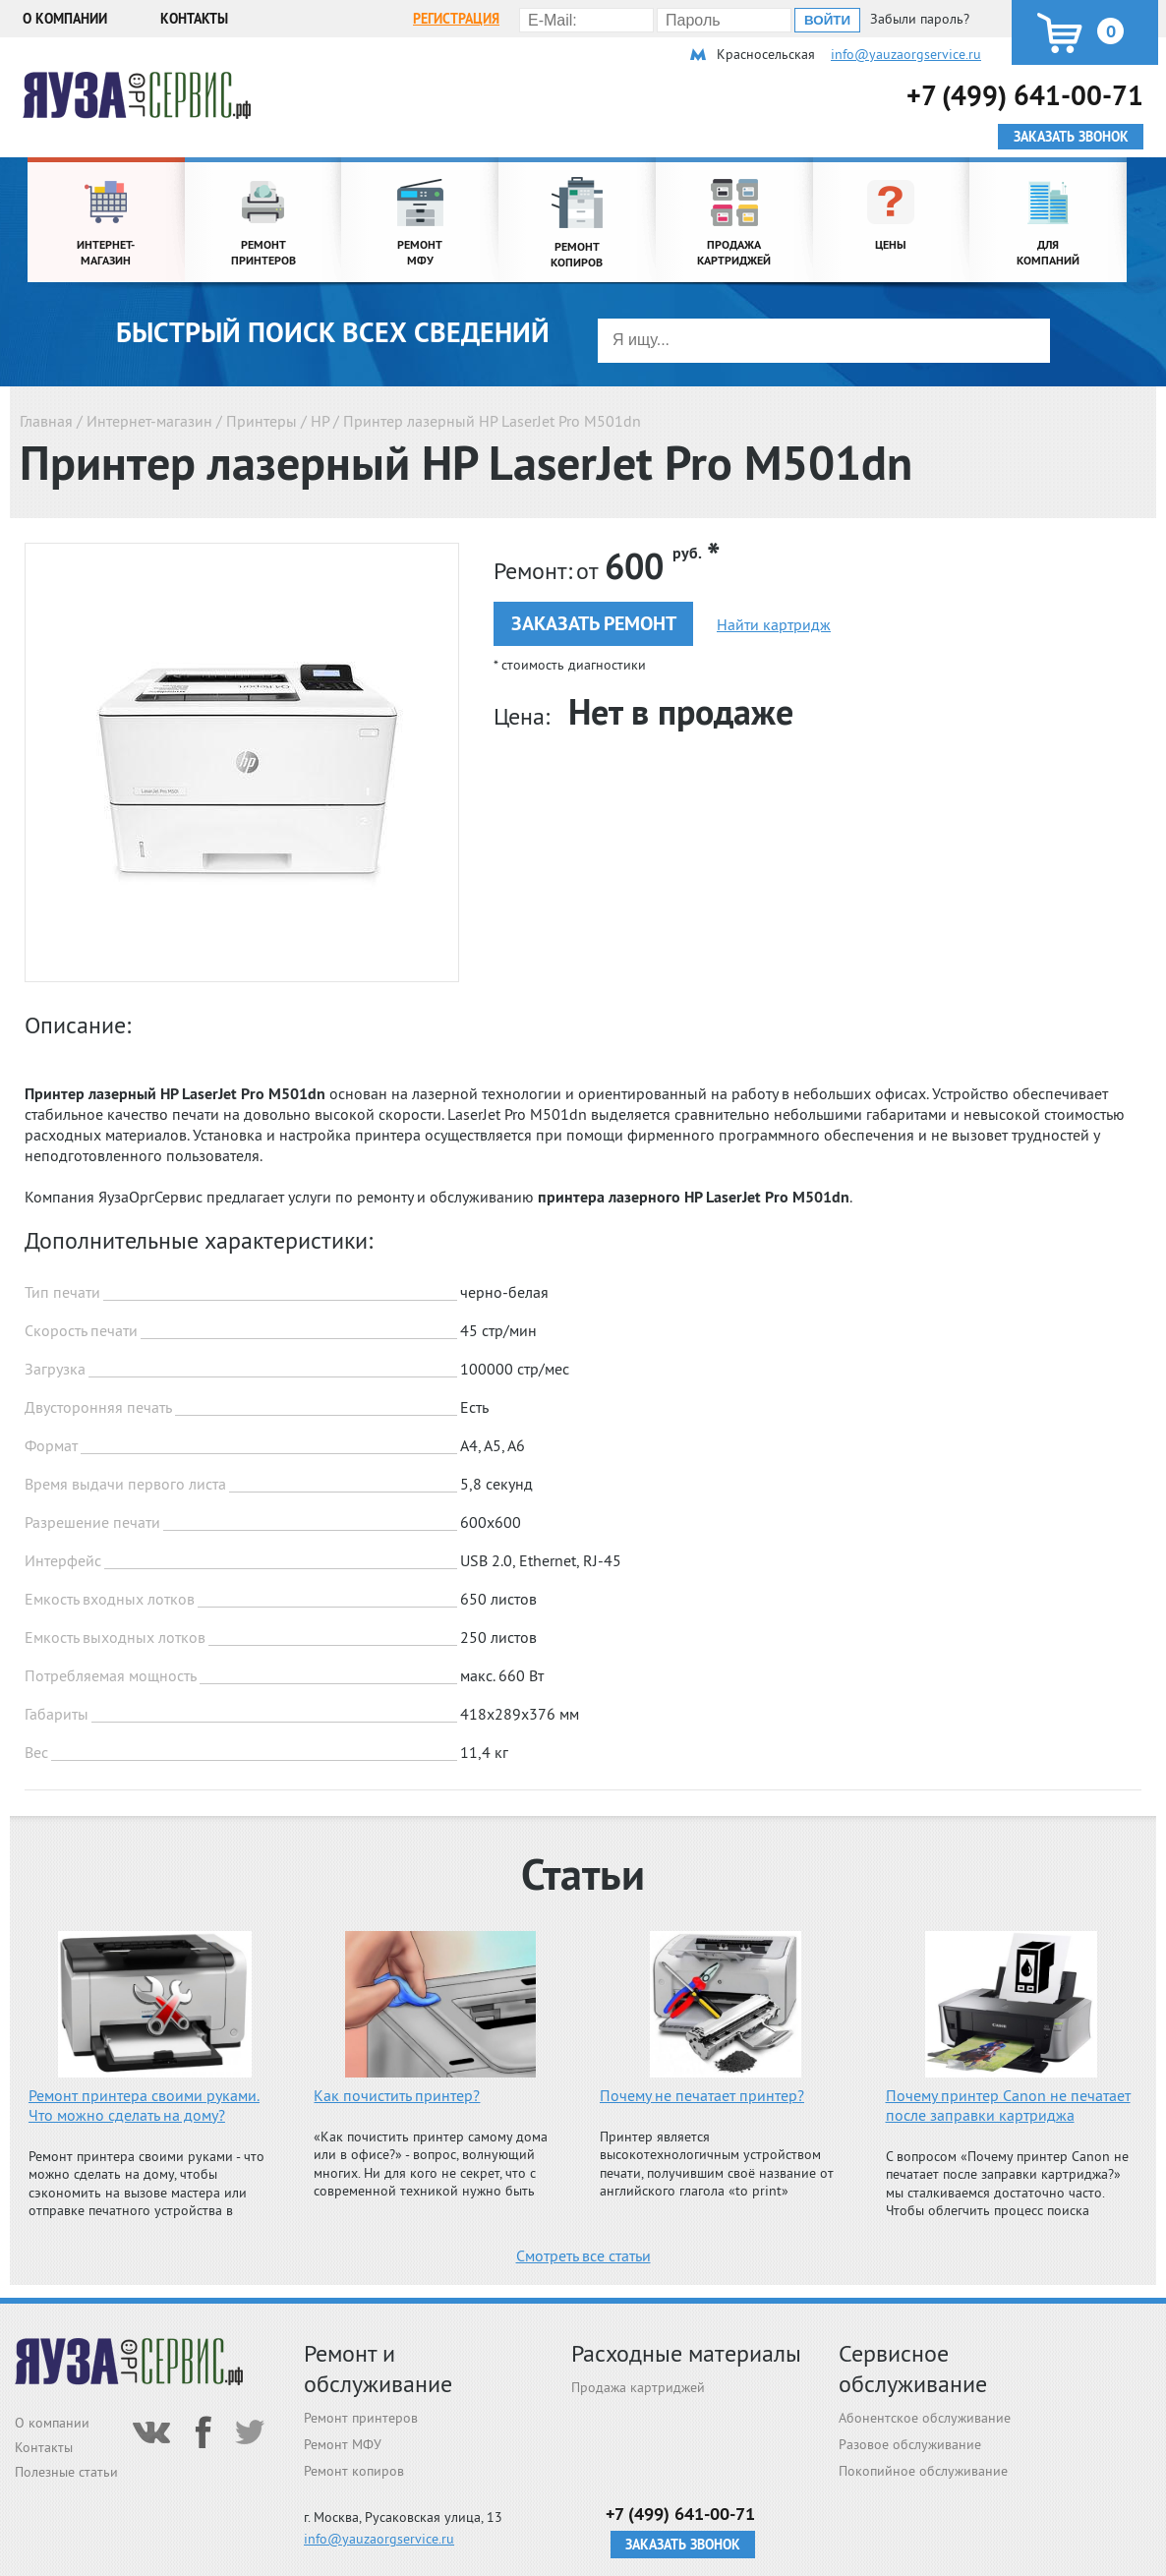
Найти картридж (774, 624)
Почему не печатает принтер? (702, 2095)
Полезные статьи (66, 2472)
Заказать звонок (682, 2544)
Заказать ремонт (593, 623)
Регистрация (456, 19)
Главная (46, 421)
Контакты (194, 19)
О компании (65, 19)
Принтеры (261, 421)
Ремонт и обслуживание (378, 2368)
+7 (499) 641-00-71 (1024, 95)
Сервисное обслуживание (913, 2368)
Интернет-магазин (149, 421)
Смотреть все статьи (583, 2255)
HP (320, 421)
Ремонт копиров (354, 2471)
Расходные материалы (686, 2353)
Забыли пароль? (919, 19)
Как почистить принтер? (397, 2095)
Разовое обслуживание (910, 2444)
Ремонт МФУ (342, 2444)
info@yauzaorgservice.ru (906, 54)
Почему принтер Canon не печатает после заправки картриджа (1008, 2105)
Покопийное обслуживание (923, 2471)
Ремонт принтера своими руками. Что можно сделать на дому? (144, 2105)
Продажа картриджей (638, 2387)
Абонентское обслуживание (925, 2418)
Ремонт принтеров (361, 2418)
